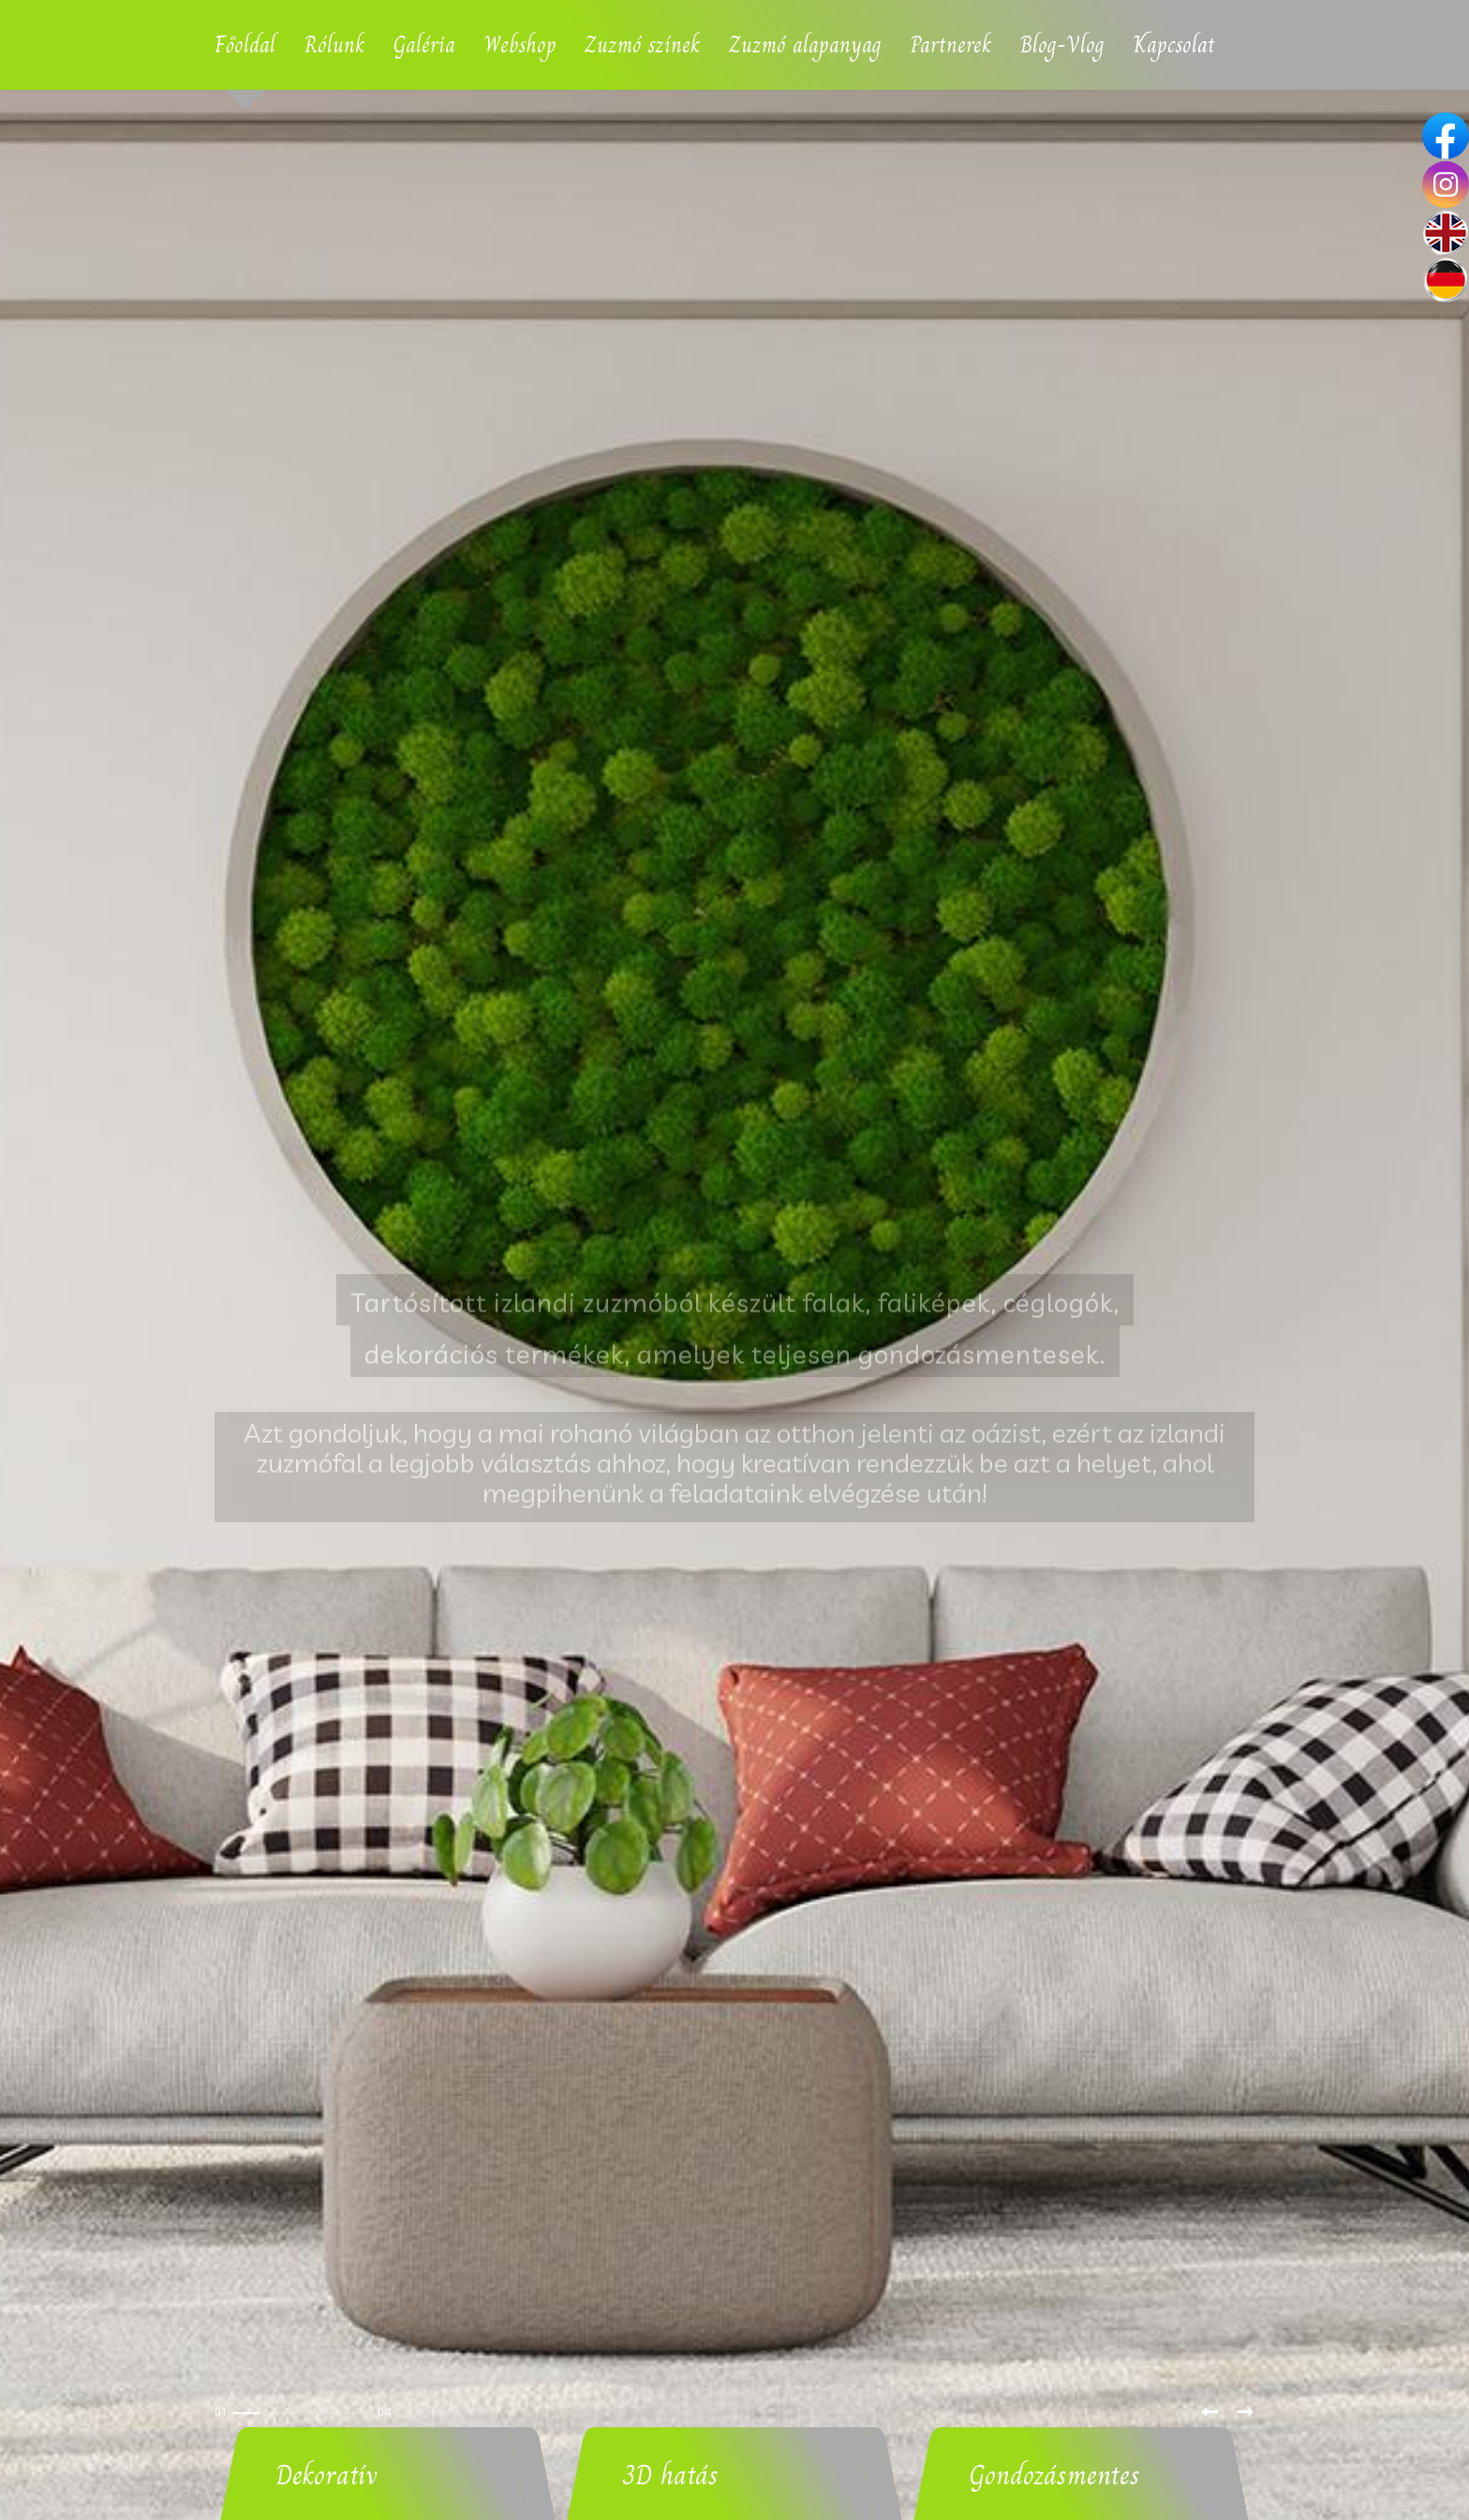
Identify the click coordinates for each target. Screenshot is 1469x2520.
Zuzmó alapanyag (805, 44)
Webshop (519, 44)
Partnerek (951, 44)
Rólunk (334, 44)
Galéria (424, 44)
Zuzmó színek (643, 44)
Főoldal (245, 44)
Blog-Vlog (1062, 44)
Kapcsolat (1174, 44)
